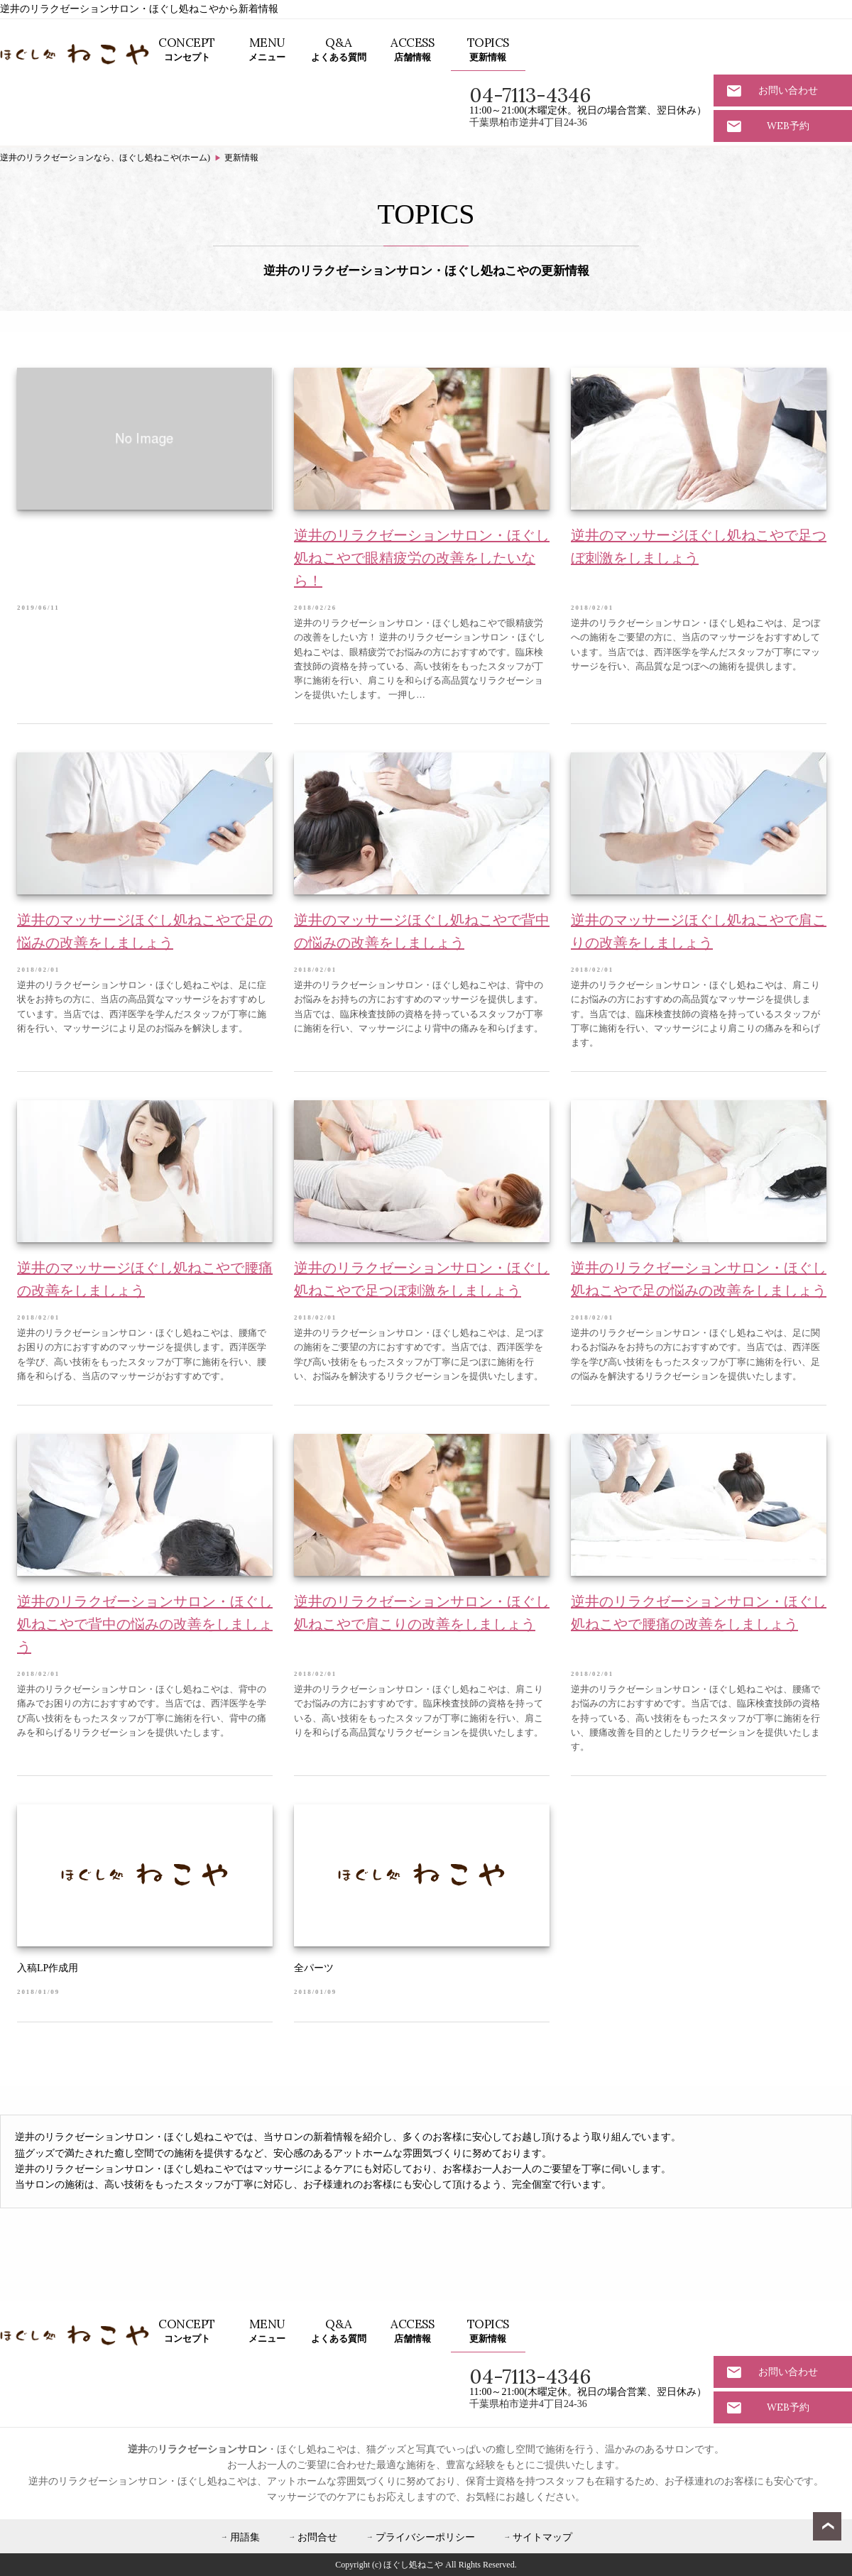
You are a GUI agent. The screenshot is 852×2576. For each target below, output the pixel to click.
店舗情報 (412, 49)
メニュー (266, 49)
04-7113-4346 (530, 95)
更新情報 (488, 49)
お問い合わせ (788, 90)
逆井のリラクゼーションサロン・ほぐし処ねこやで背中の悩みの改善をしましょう (145, 1624)
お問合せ (317, 2537)
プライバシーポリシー (425, 2537)
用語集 (245, 2537)
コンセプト (186, 49)
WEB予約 (788, 125)
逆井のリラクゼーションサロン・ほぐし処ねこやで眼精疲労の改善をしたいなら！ (422, 557)
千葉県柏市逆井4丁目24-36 (528, 122)
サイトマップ (542, 2537)
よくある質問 (338, 49)
